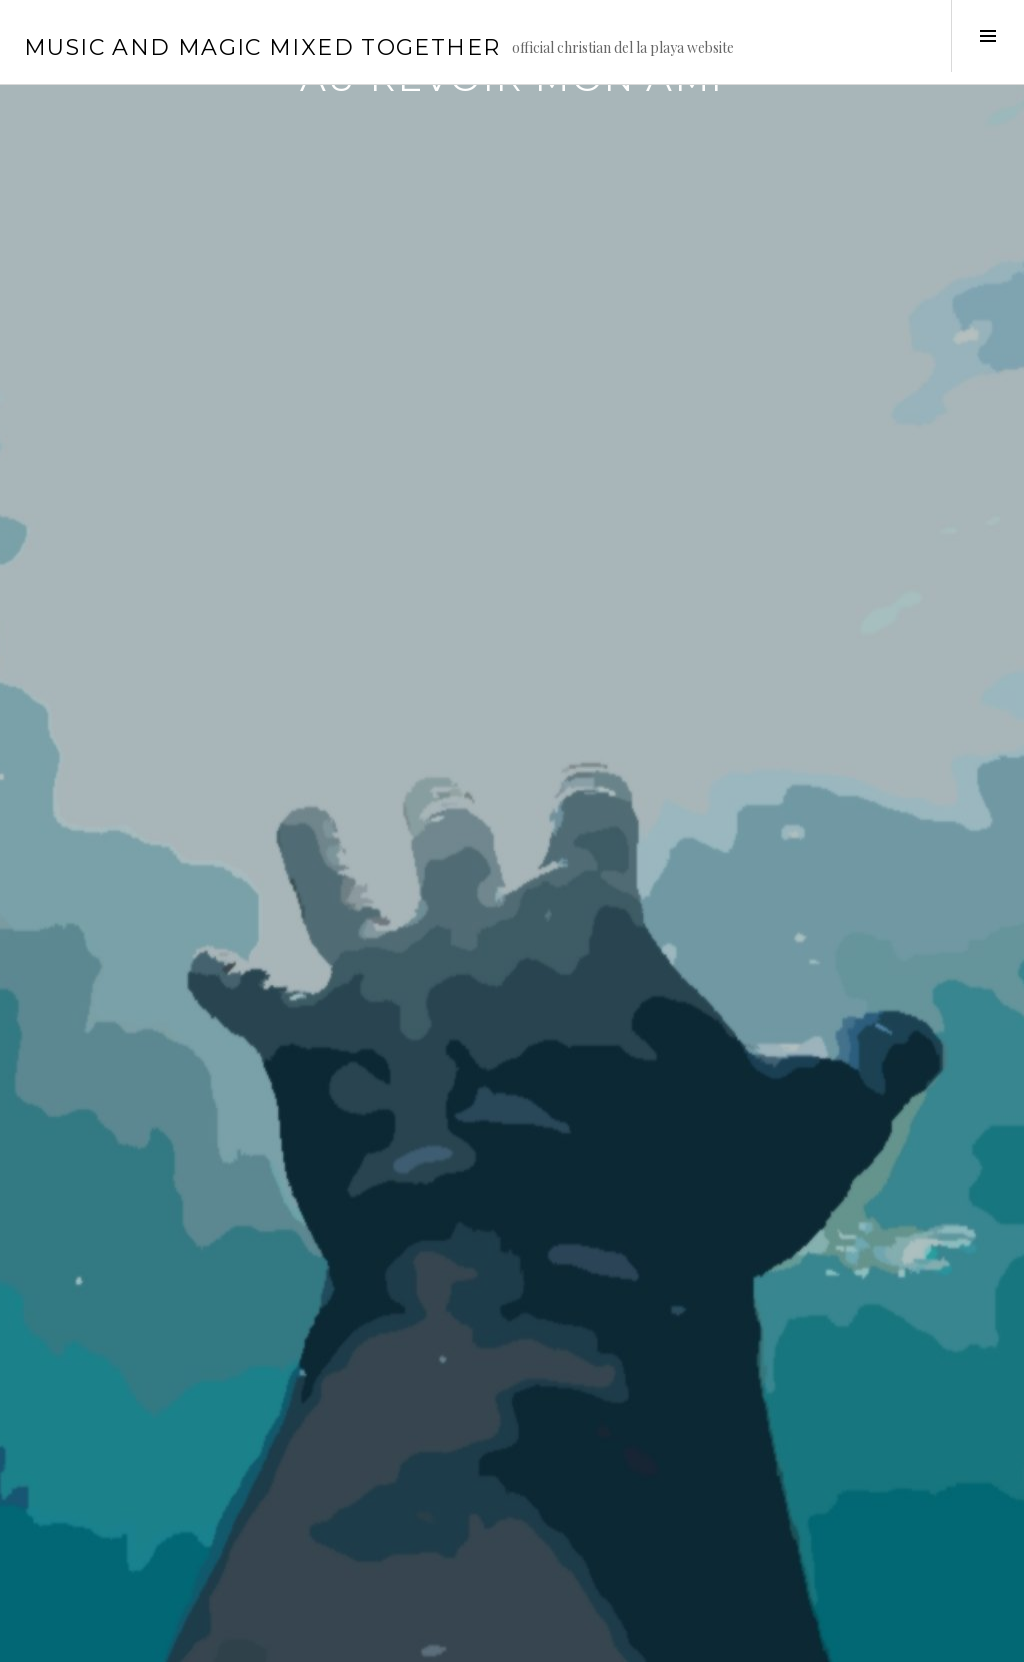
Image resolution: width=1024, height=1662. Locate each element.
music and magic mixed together (262, 47)
